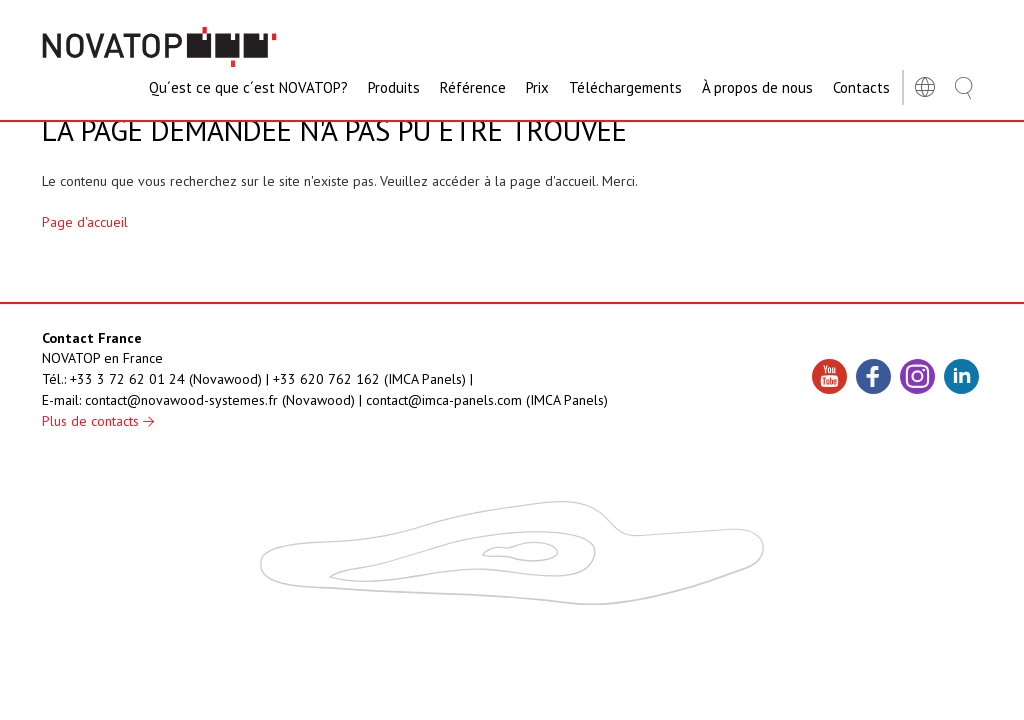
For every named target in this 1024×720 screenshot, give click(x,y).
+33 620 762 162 (326, 379)
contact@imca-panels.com (444, 400)
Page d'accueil (85, 222)
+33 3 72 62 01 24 (127, 379)
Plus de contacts (98, 421)
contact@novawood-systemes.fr (181, 400)
